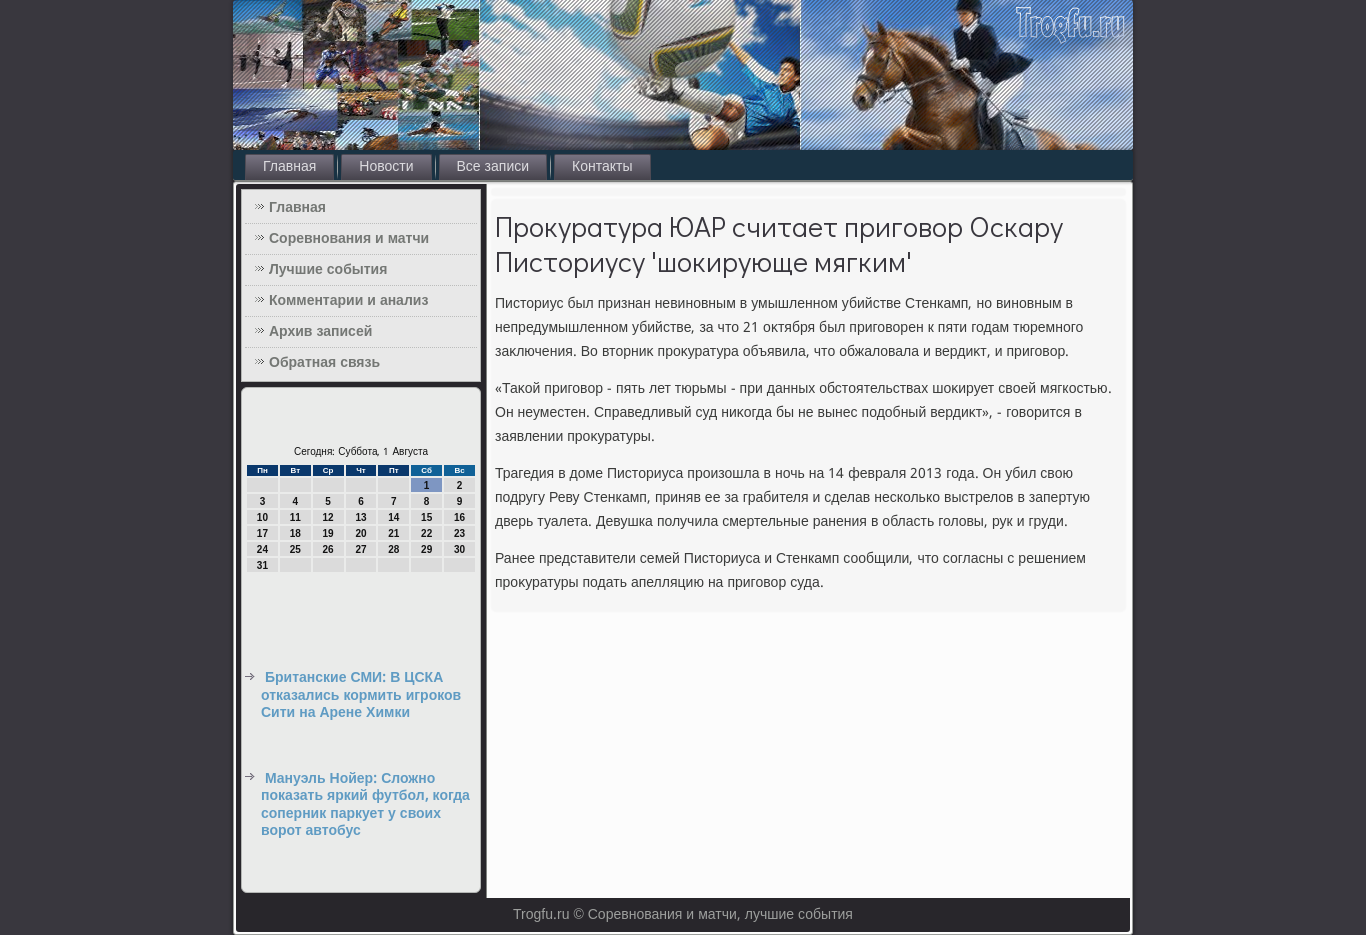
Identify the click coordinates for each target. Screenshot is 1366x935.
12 (328, 517)
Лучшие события (328, 270)
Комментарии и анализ (348, 301)
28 (393, 549)
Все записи (493, 167)
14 (393, 517)
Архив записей (320, 332)
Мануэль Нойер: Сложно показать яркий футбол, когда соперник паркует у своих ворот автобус (365, 805)
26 (328, 549)
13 (360, 517)
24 (262, 549)
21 (393, 533)
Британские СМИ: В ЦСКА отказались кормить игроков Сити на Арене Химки (361, 695)
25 (295, 549)
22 (426, 533)
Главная (289, 167)
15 (426, 517)
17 (262, 533)
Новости (386, 167)
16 (459, 517)
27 (360, 549)
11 (295, 517)
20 (360, 533)
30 (459, 549)
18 (295, 533)
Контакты (602, 167)
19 (328, 533)
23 (459, 533)
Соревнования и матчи (349, 239)
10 (262, 517)
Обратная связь (324, 363)
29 (426, 549)
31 (262, 565)
